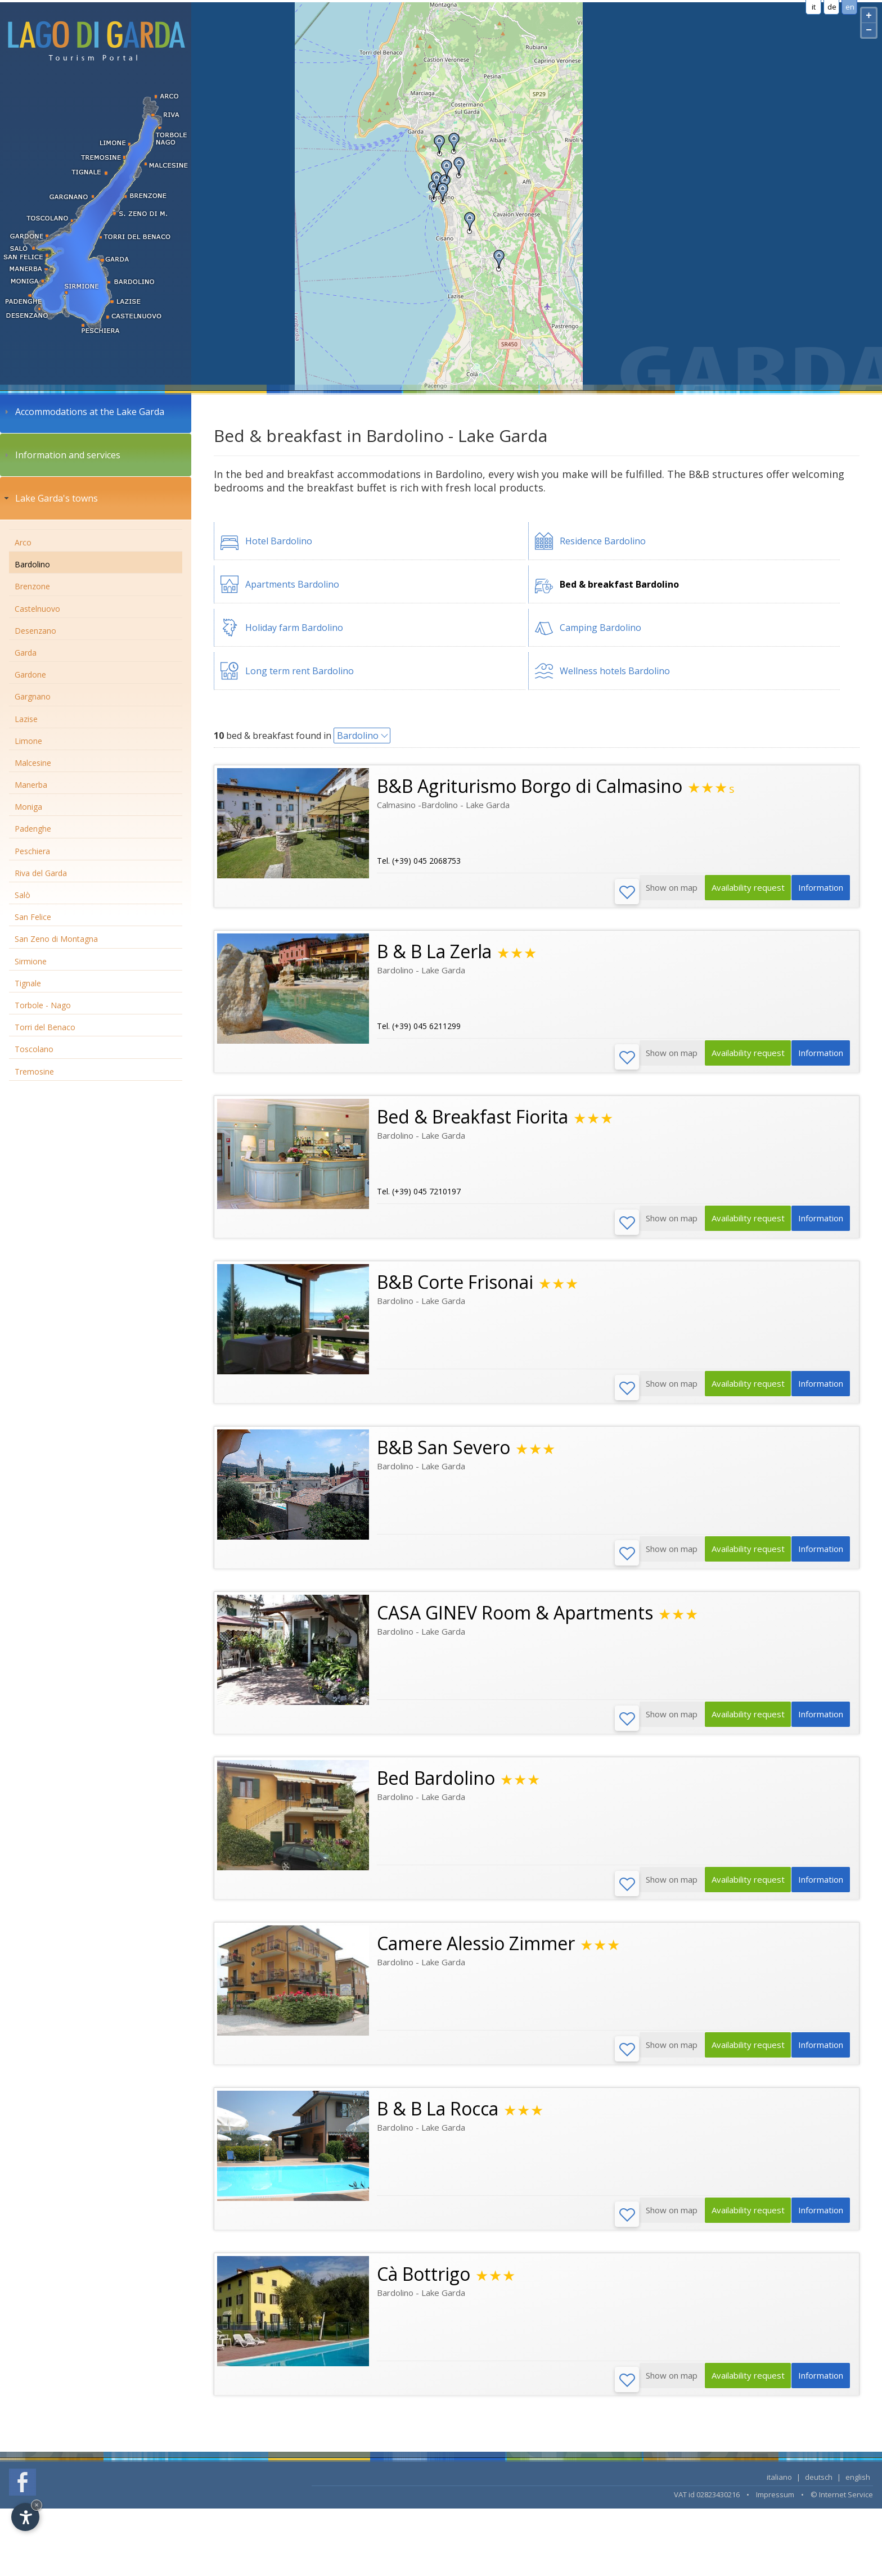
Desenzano (35, 630)
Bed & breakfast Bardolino (619, 584)
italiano (779, 2494)
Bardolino (32, 564)
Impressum (775, 2511)
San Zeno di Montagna (56, 938)
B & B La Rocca (437, 2122)
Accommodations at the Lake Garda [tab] (83, 411)
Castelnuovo (37, 608)
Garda (26, 652)
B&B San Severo (443, 1454)
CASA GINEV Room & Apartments (515, 1621)
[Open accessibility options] (25, 2517)
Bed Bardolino (436, 1788)
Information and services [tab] (61, 455)
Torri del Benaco (45, 1027)
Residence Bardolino (603, 541)
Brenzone (32, 586)
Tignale (28, 983)
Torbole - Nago (43, 1005)
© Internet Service (842, 2511)
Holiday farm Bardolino (294, 627)
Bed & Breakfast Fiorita (472, 1120)
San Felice (33, 917)
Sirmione (31, 961)
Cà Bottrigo (423, 2289)
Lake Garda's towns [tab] (50, 498)
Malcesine (33, 762)
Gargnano (33, 696)
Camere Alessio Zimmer (476, 1955)
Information (817, 892)
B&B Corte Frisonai (455, 1287)
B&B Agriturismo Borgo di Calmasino (529, 786)
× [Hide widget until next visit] (36, 2505)
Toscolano (34, 1049)
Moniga (28, 806)
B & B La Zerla (434, 953)
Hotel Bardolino (278, 541)
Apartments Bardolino (292, 584)
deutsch (818, 2494)
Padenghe (33, 828)
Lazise (26, 719)
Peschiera (32, 851)
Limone (28, 741)
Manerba (31, 784)
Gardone (30, 674)
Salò (22, 895)
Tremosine (34, 1071)
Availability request (738, 892)
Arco (23, 542)
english (857, 2494)
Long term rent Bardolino (299, 671)
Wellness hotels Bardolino (615, 671)
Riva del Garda (41, 873)
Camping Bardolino (600, 627)
